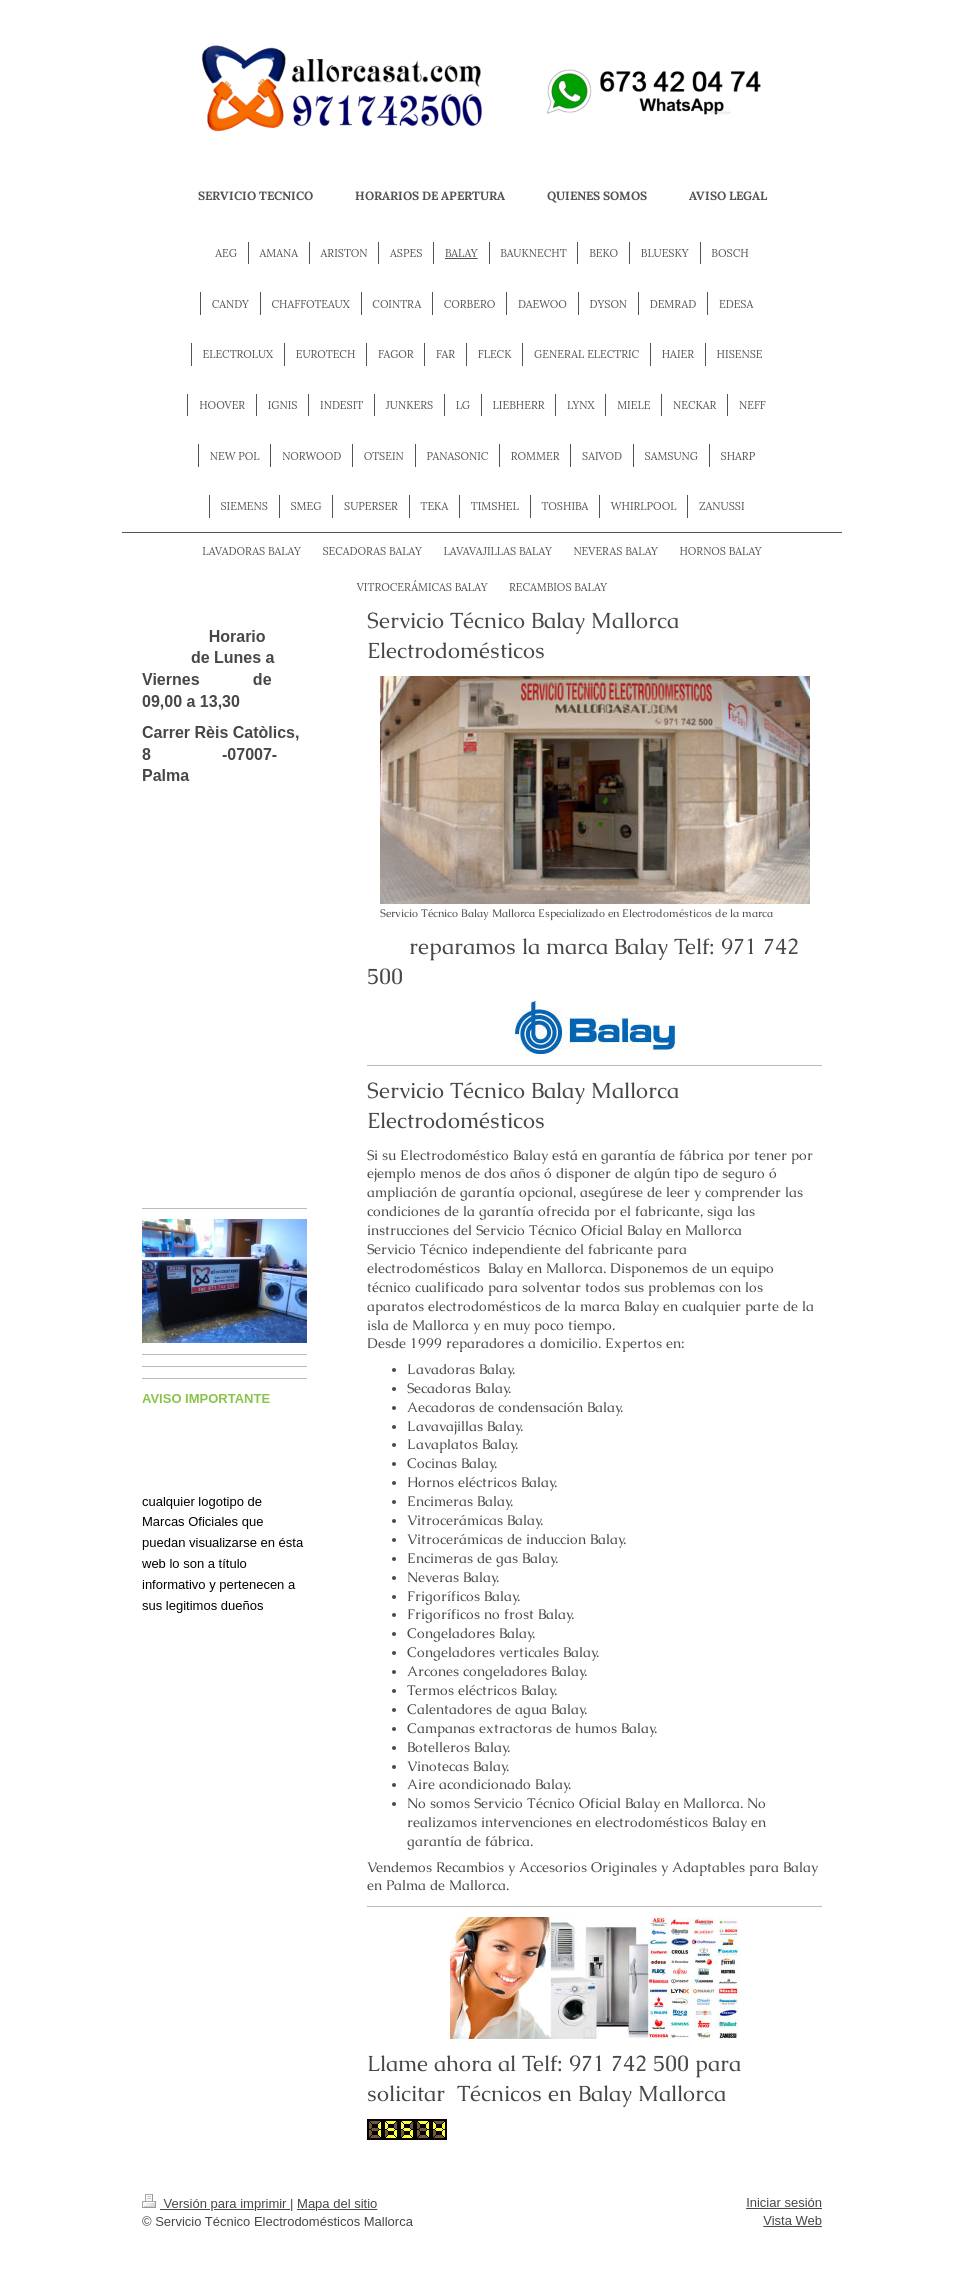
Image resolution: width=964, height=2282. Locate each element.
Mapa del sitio (337, 2203)
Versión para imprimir (216, 2203)
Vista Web (792, 2220)
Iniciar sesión (784, 2202)
